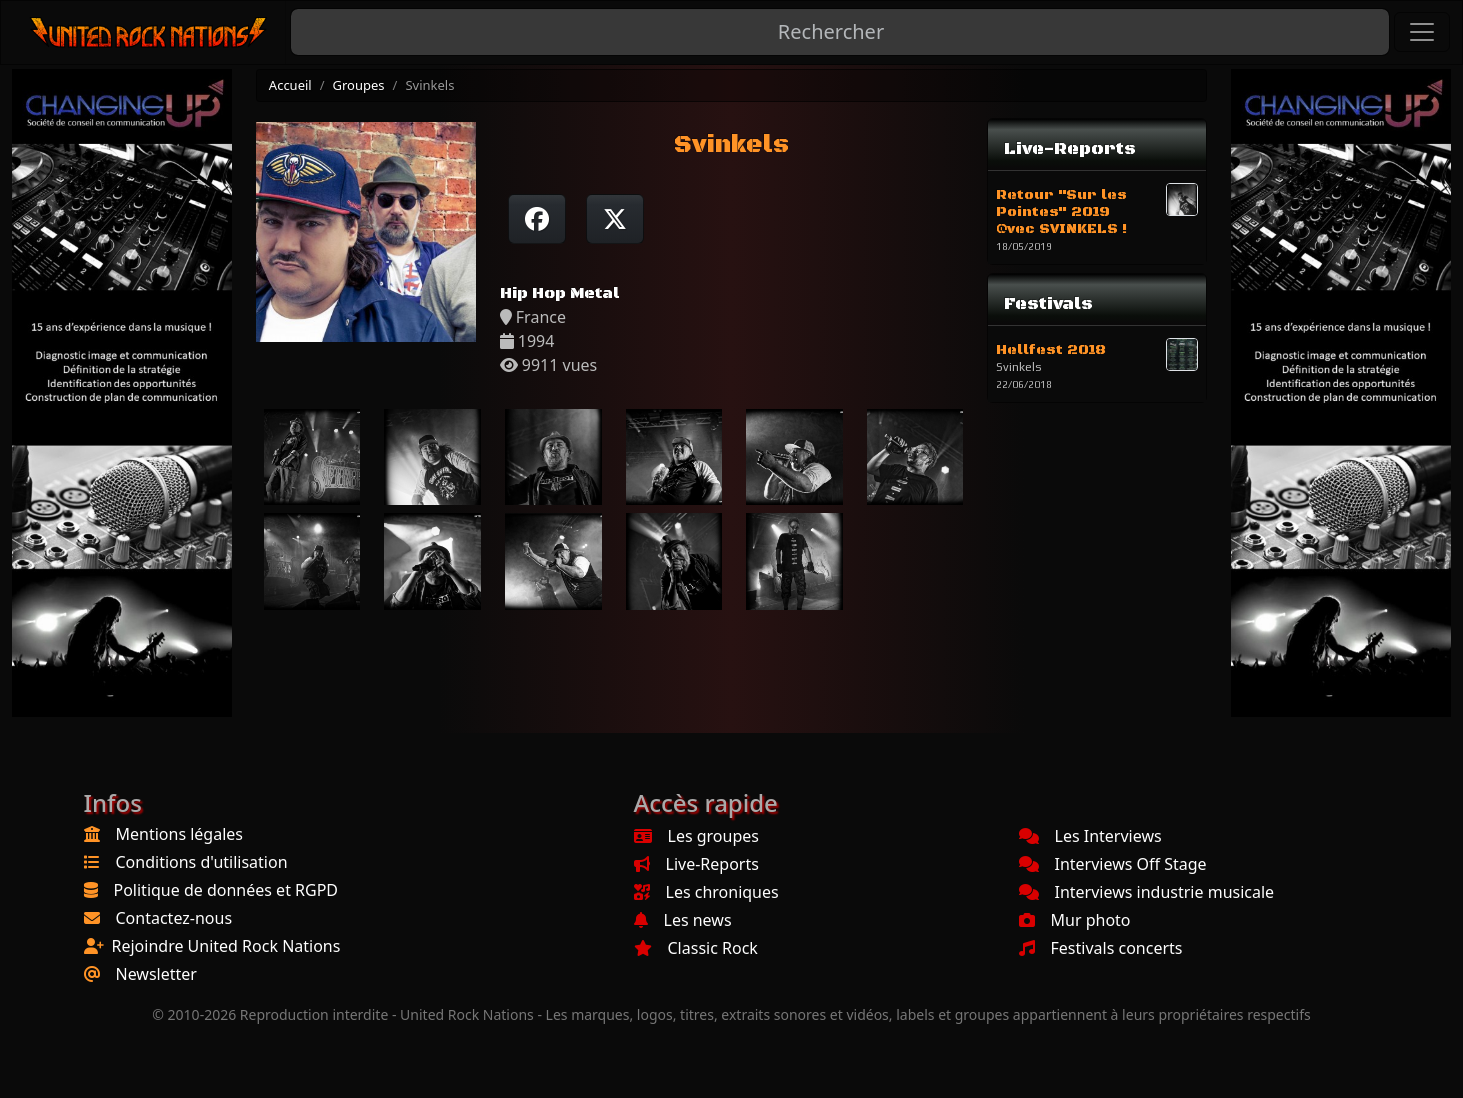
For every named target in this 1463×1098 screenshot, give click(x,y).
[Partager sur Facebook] (537, 219)
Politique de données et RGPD (226, 890)
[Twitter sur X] (615, 219)
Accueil (290, 85)
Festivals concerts (1101, 948)
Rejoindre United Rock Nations (226, 946)
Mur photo (1075, 920)
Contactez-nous (174, 918)
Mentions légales (180, 834)
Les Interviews (1090, 836)
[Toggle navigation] (1422, 32)
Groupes (359, 85)
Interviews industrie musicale (1147, 892)
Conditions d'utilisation (202, 862)
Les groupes (696, 836)
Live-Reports (696, 864)
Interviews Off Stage (1113, 864)
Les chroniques (706, 892)
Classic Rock (696, 948)
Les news (683, 920)
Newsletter (156, 974)
